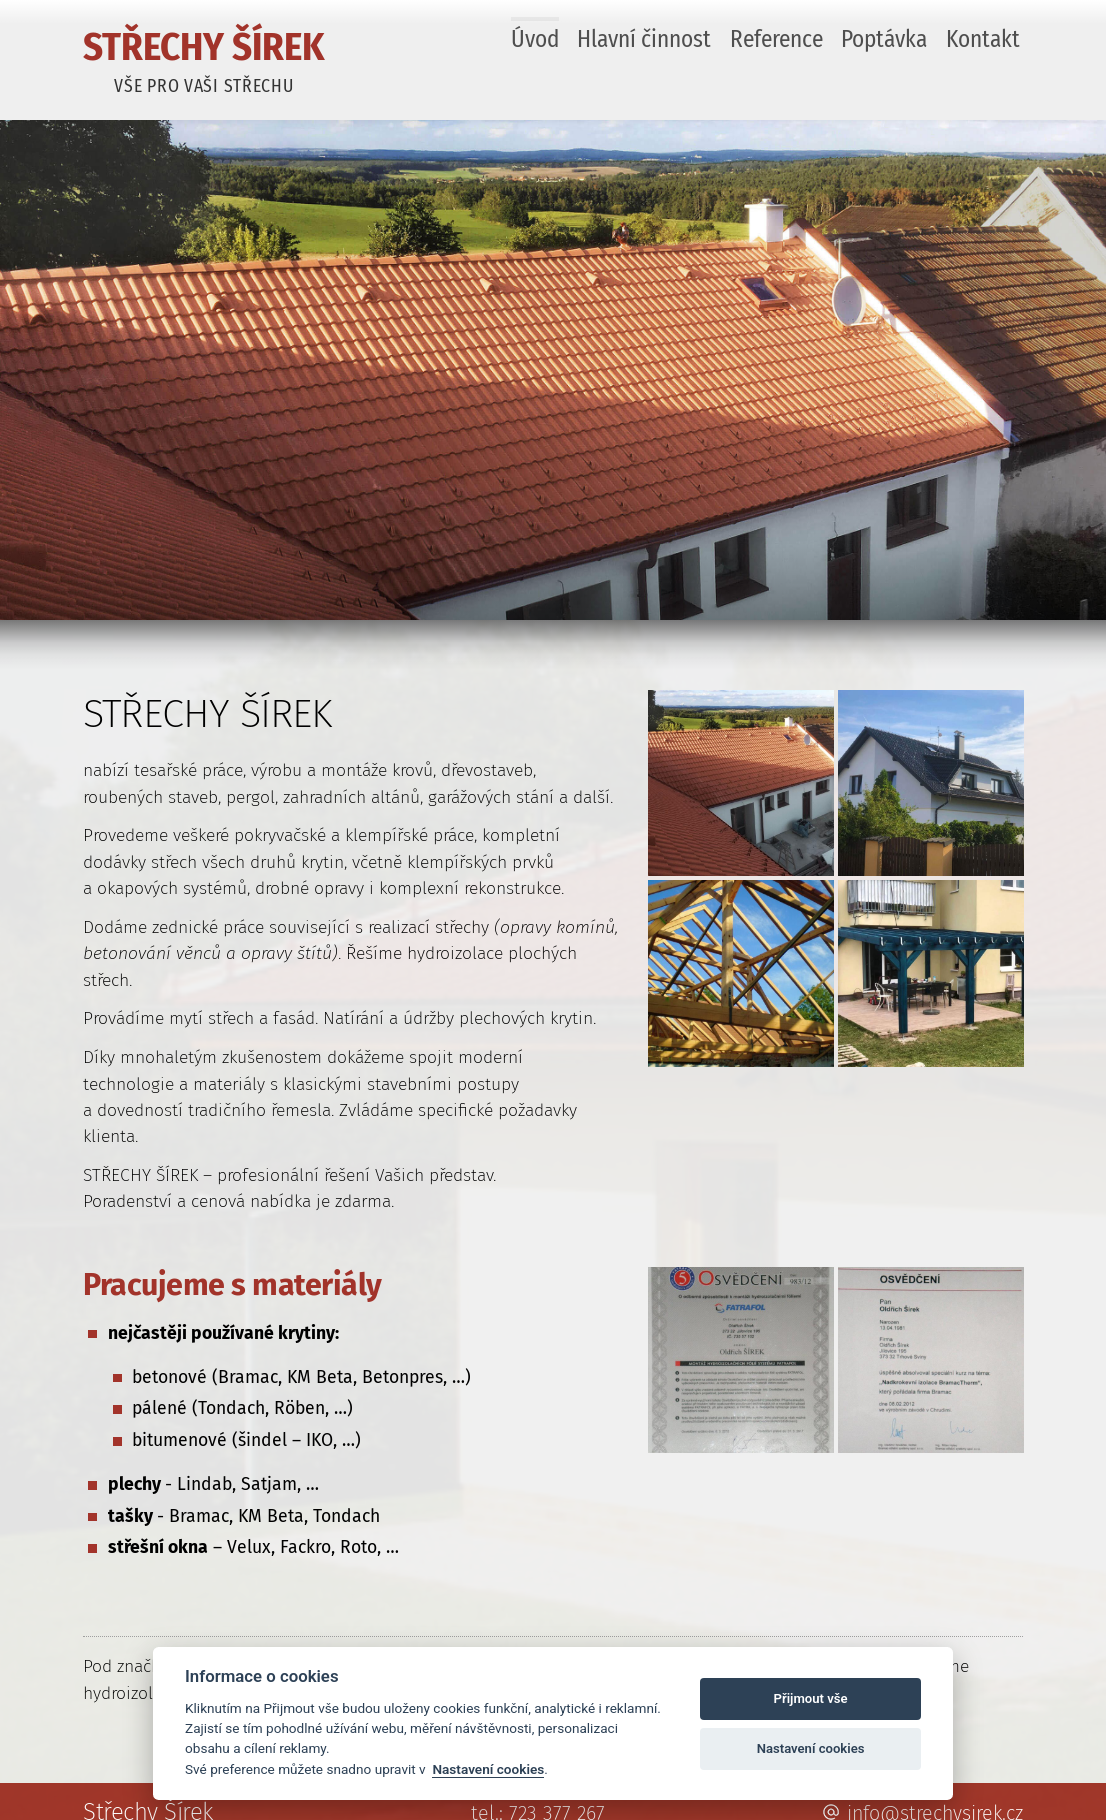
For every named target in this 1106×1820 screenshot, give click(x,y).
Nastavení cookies (488, 1769)
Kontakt (983, 39)
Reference (776, 39)
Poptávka (884, 39)
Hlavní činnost (644, 39)
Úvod (535, 39)
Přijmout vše (811, 1698)
